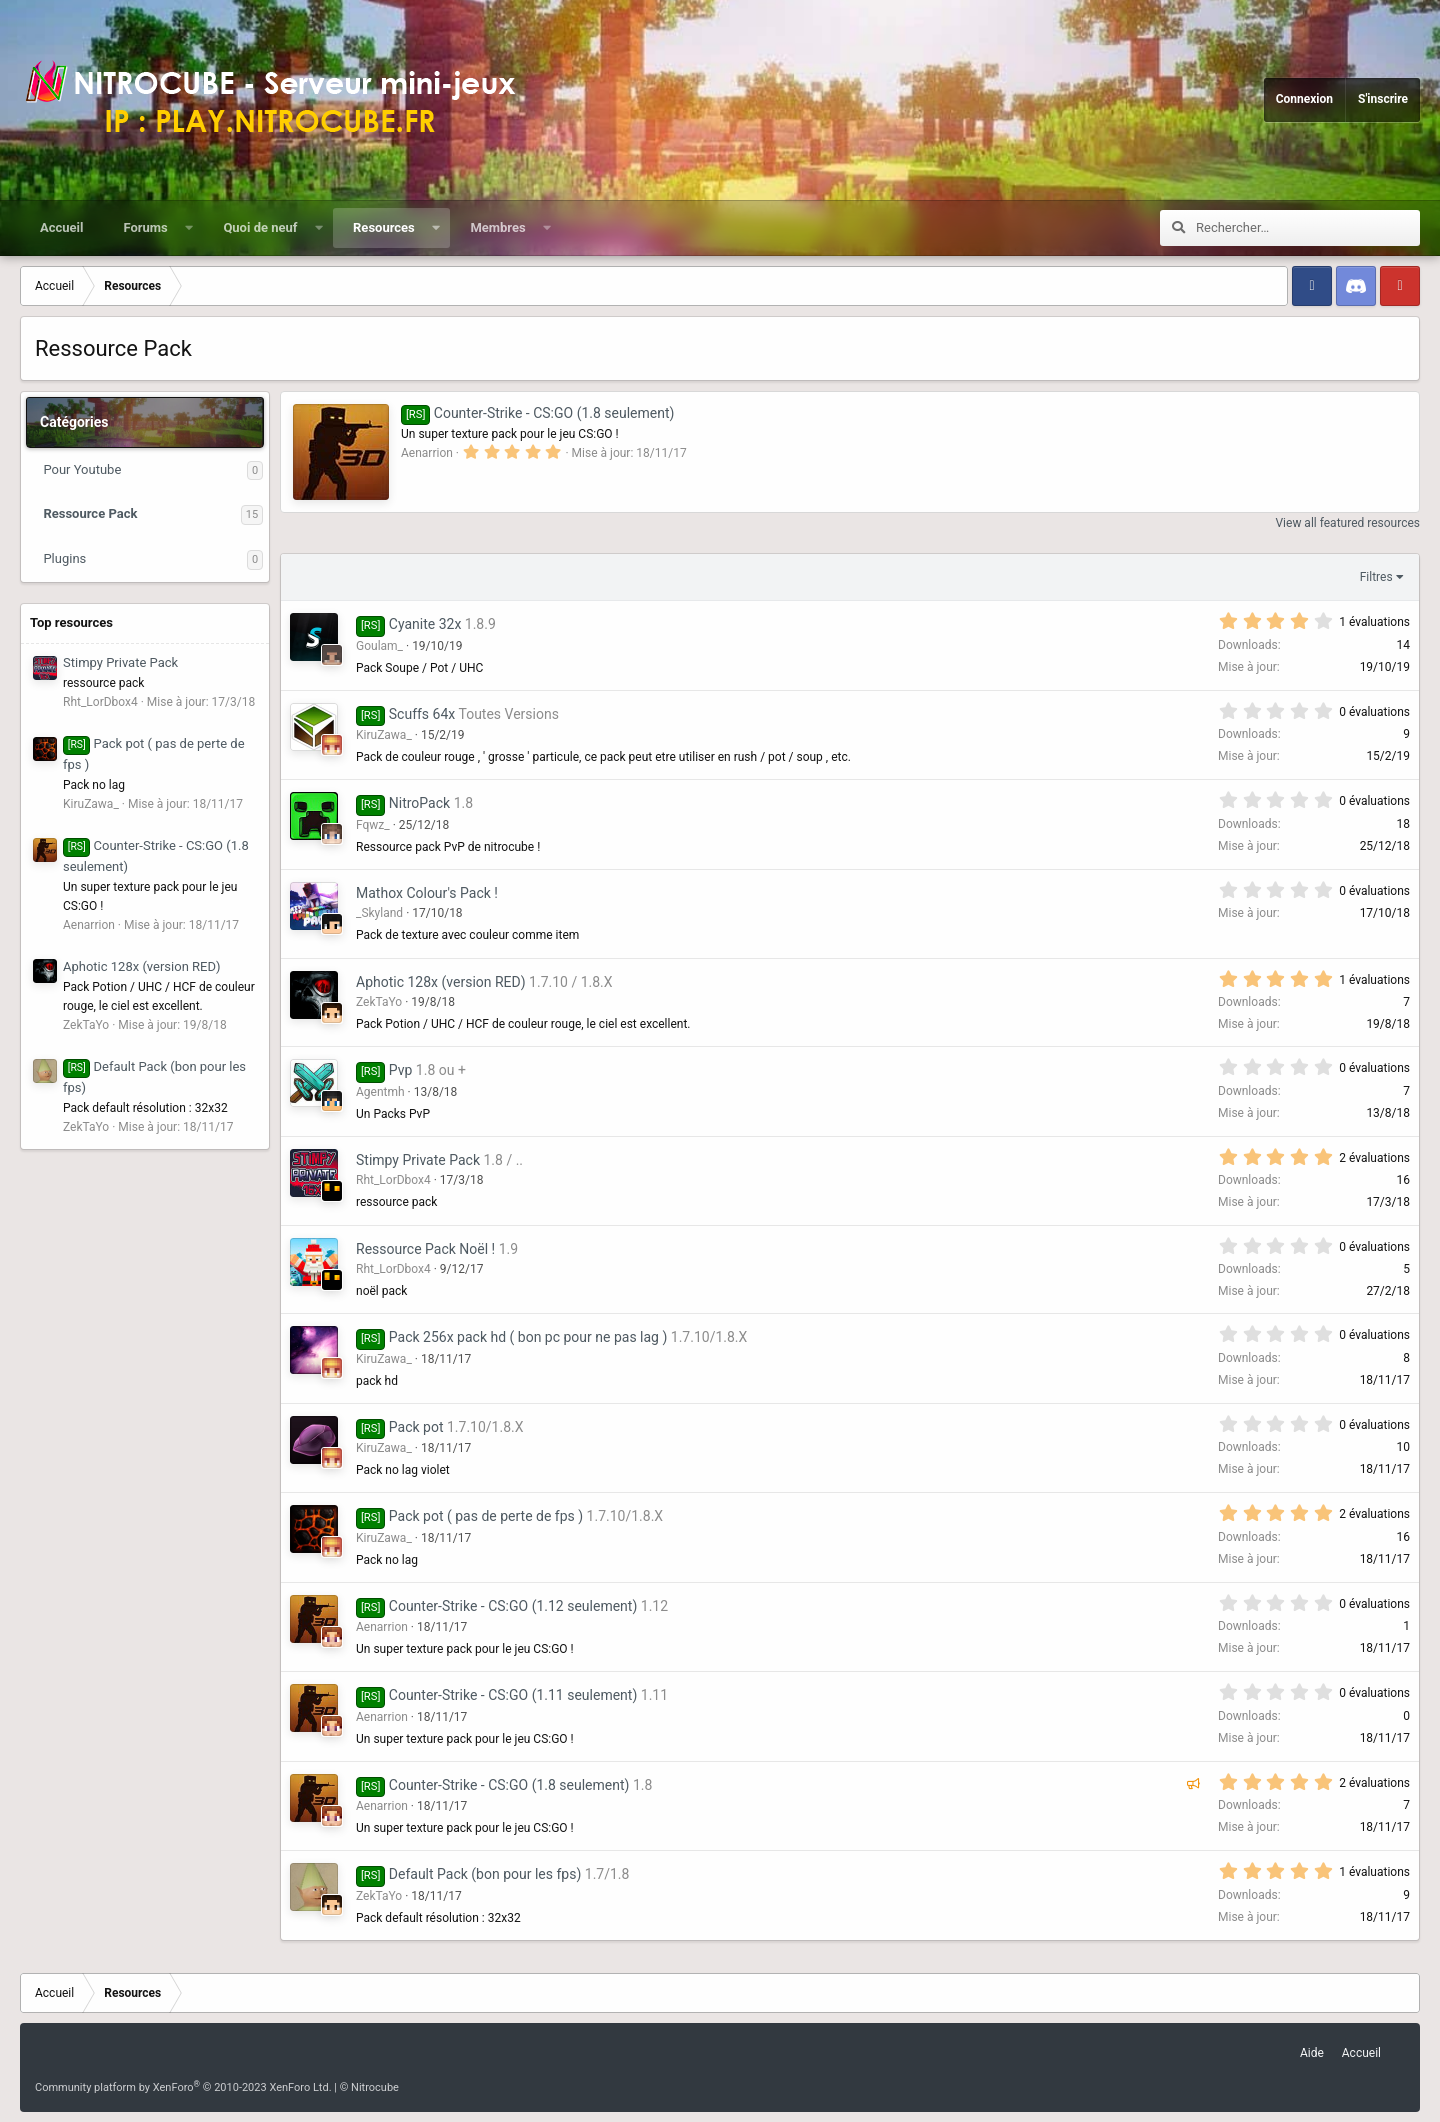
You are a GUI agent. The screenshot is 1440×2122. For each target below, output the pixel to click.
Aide (1312, 2053)
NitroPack (419, 803)
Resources (384, 227)
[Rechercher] (1308, 228)
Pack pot (416, 1427)
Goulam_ (379, 646)
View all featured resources (1347, 523)
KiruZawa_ (384, 735)
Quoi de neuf (260, 227)
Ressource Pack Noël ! (425, 1249)
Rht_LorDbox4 (393, 1180)
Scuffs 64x (422, 714)
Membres (497, 227)
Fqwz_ (373, 825)
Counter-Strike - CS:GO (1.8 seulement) (537, 413)
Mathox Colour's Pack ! (427, 893)
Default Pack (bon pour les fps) (485, 1874)
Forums (145, 227)
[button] (188, 228)
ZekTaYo (379, 1002)
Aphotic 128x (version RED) (142, 966)
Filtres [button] (1376, 577)
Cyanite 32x (425, 624)
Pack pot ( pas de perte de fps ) (486, 1516)
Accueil (61, 227)
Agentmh (380, 1092)
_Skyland (379, 913)
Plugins (64, 558)
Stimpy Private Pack (120, 662)
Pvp (401, 1070)
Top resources (71, 622)
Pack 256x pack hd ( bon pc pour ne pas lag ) (528, 1337)
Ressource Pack (90, 513)
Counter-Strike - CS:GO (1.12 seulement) (513, 1606)
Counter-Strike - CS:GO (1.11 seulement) (513, 1695)
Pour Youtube (82, 469)
